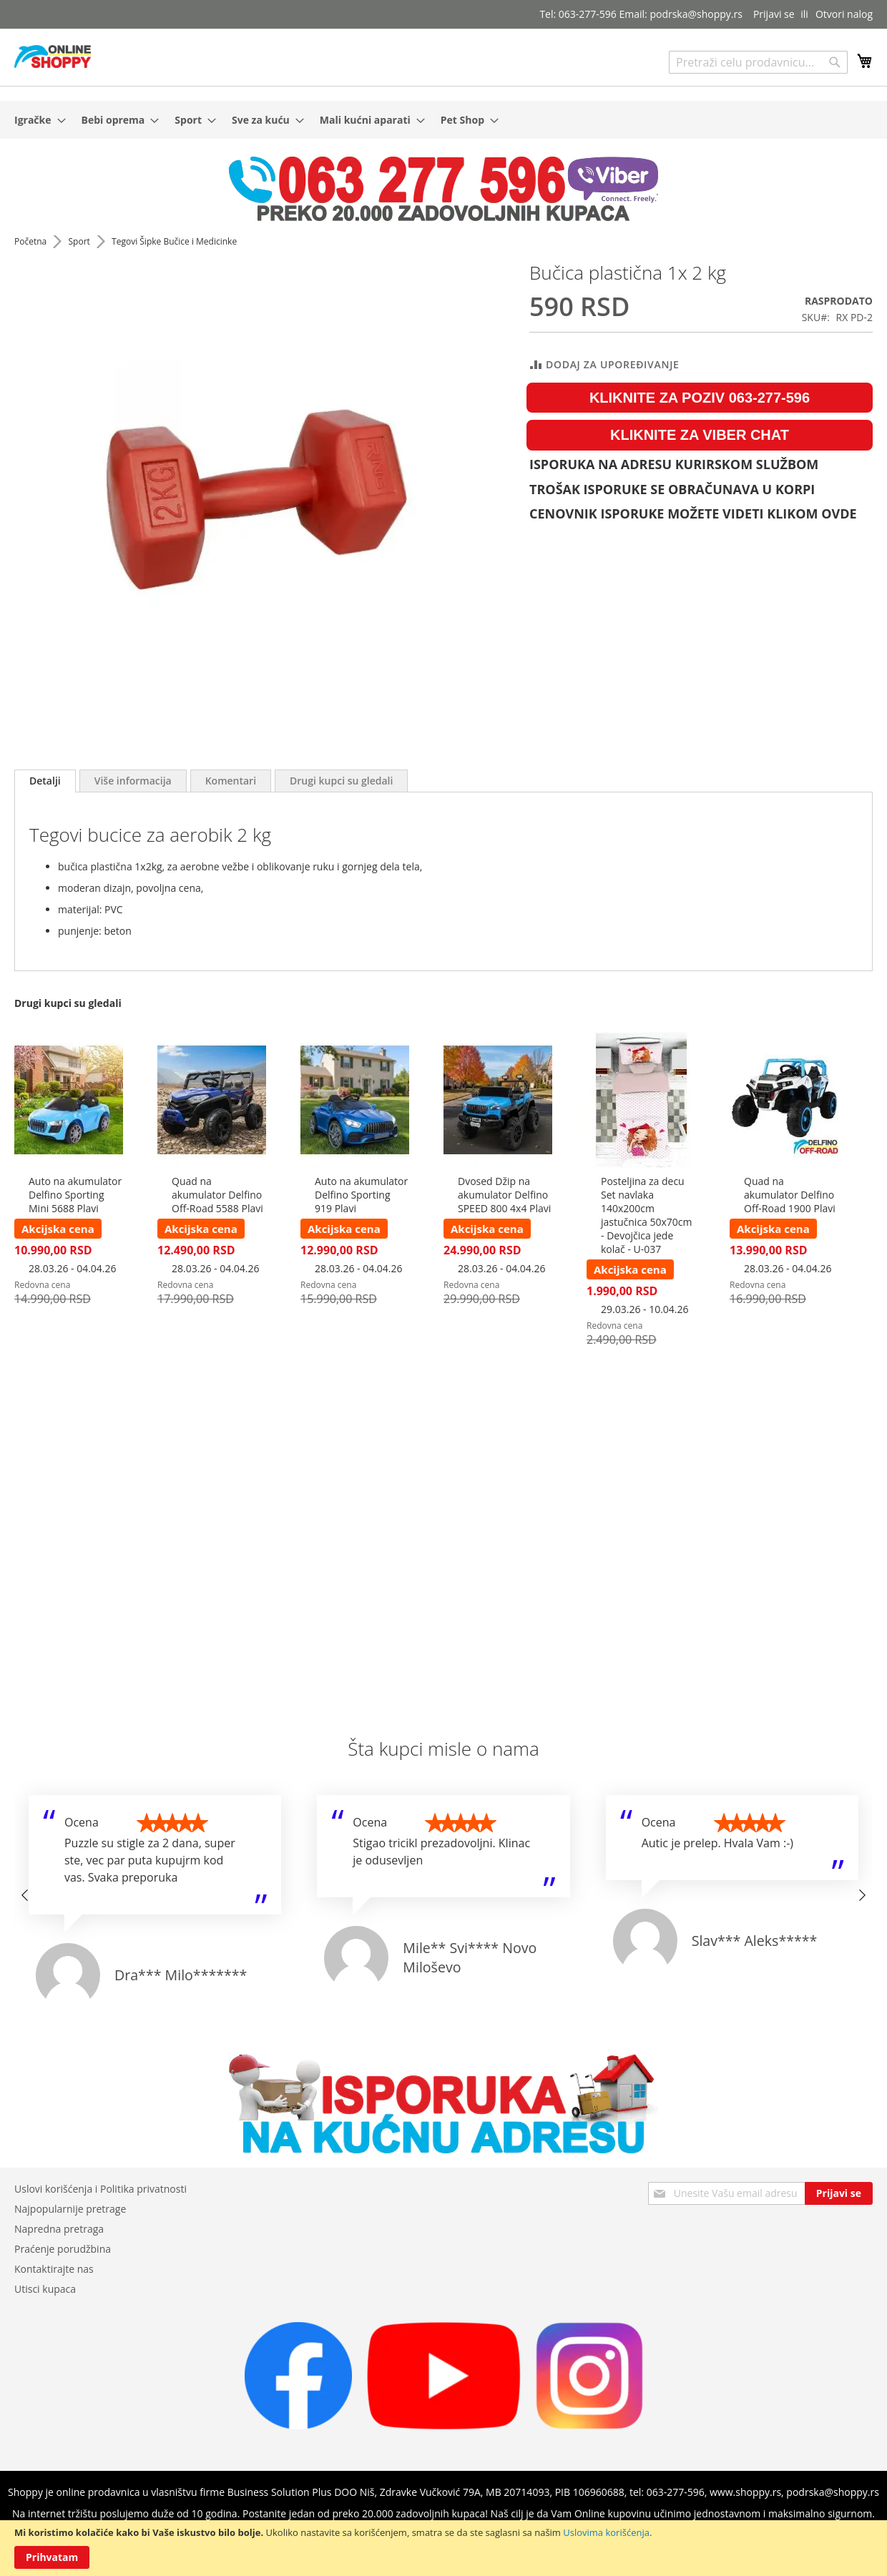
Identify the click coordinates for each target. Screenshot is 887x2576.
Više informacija (133, 780)
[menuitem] (36, 120)
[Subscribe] (839, 2193)
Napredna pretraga (59, 2229)
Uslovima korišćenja (606, 2532)
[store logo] (52, 56)
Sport (80, 241)
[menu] (443, 120)
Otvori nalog (844, 14)
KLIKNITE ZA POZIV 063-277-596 (699, 397)
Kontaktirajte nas (54, 2269)
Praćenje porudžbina (62, 2249)
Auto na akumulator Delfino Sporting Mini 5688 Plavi (75, 1194)
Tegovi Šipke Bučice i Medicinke (174, 241)
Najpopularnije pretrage (70, 2209)
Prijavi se (774, 14)
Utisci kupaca (45, 2289)
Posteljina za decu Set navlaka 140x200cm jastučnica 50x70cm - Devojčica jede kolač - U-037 (646, 1215)
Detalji (45, 780)
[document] (443, 2548)
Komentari (230, 780)
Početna (31, 241)
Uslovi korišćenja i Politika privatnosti (100, 2189)
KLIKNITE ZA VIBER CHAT (699, 435)
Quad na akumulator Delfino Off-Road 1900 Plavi (789, 1194)
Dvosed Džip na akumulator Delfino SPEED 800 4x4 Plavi (504, 1194)
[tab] (45, 781)
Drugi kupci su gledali (341, 780)
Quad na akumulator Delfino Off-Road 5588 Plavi (217, 1194)
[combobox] (758, 62)
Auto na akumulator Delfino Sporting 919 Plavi (361, 1194)
